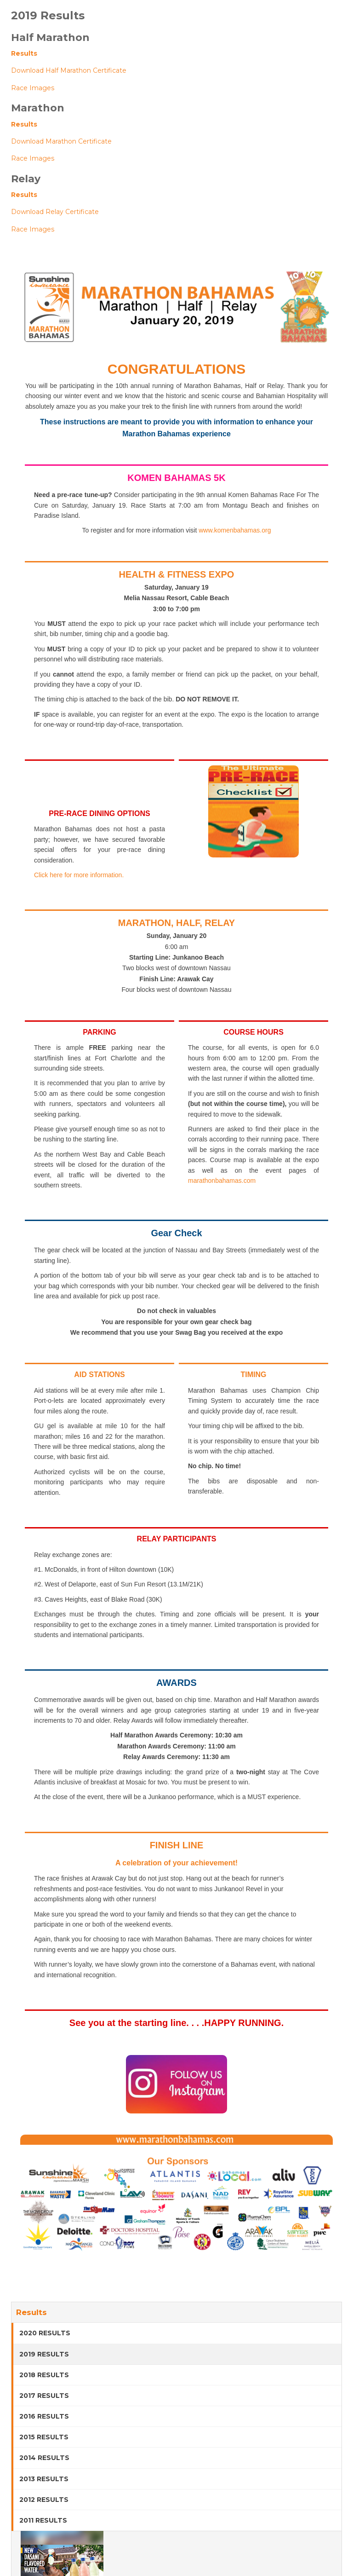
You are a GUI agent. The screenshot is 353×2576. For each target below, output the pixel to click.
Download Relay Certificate (55, 212)
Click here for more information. (79, 875)
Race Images (32, 88)
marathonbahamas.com (222, 1180)
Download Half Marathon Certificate (68, 70)
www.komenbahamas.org (235, 530)
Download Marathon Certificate (61, 141)
